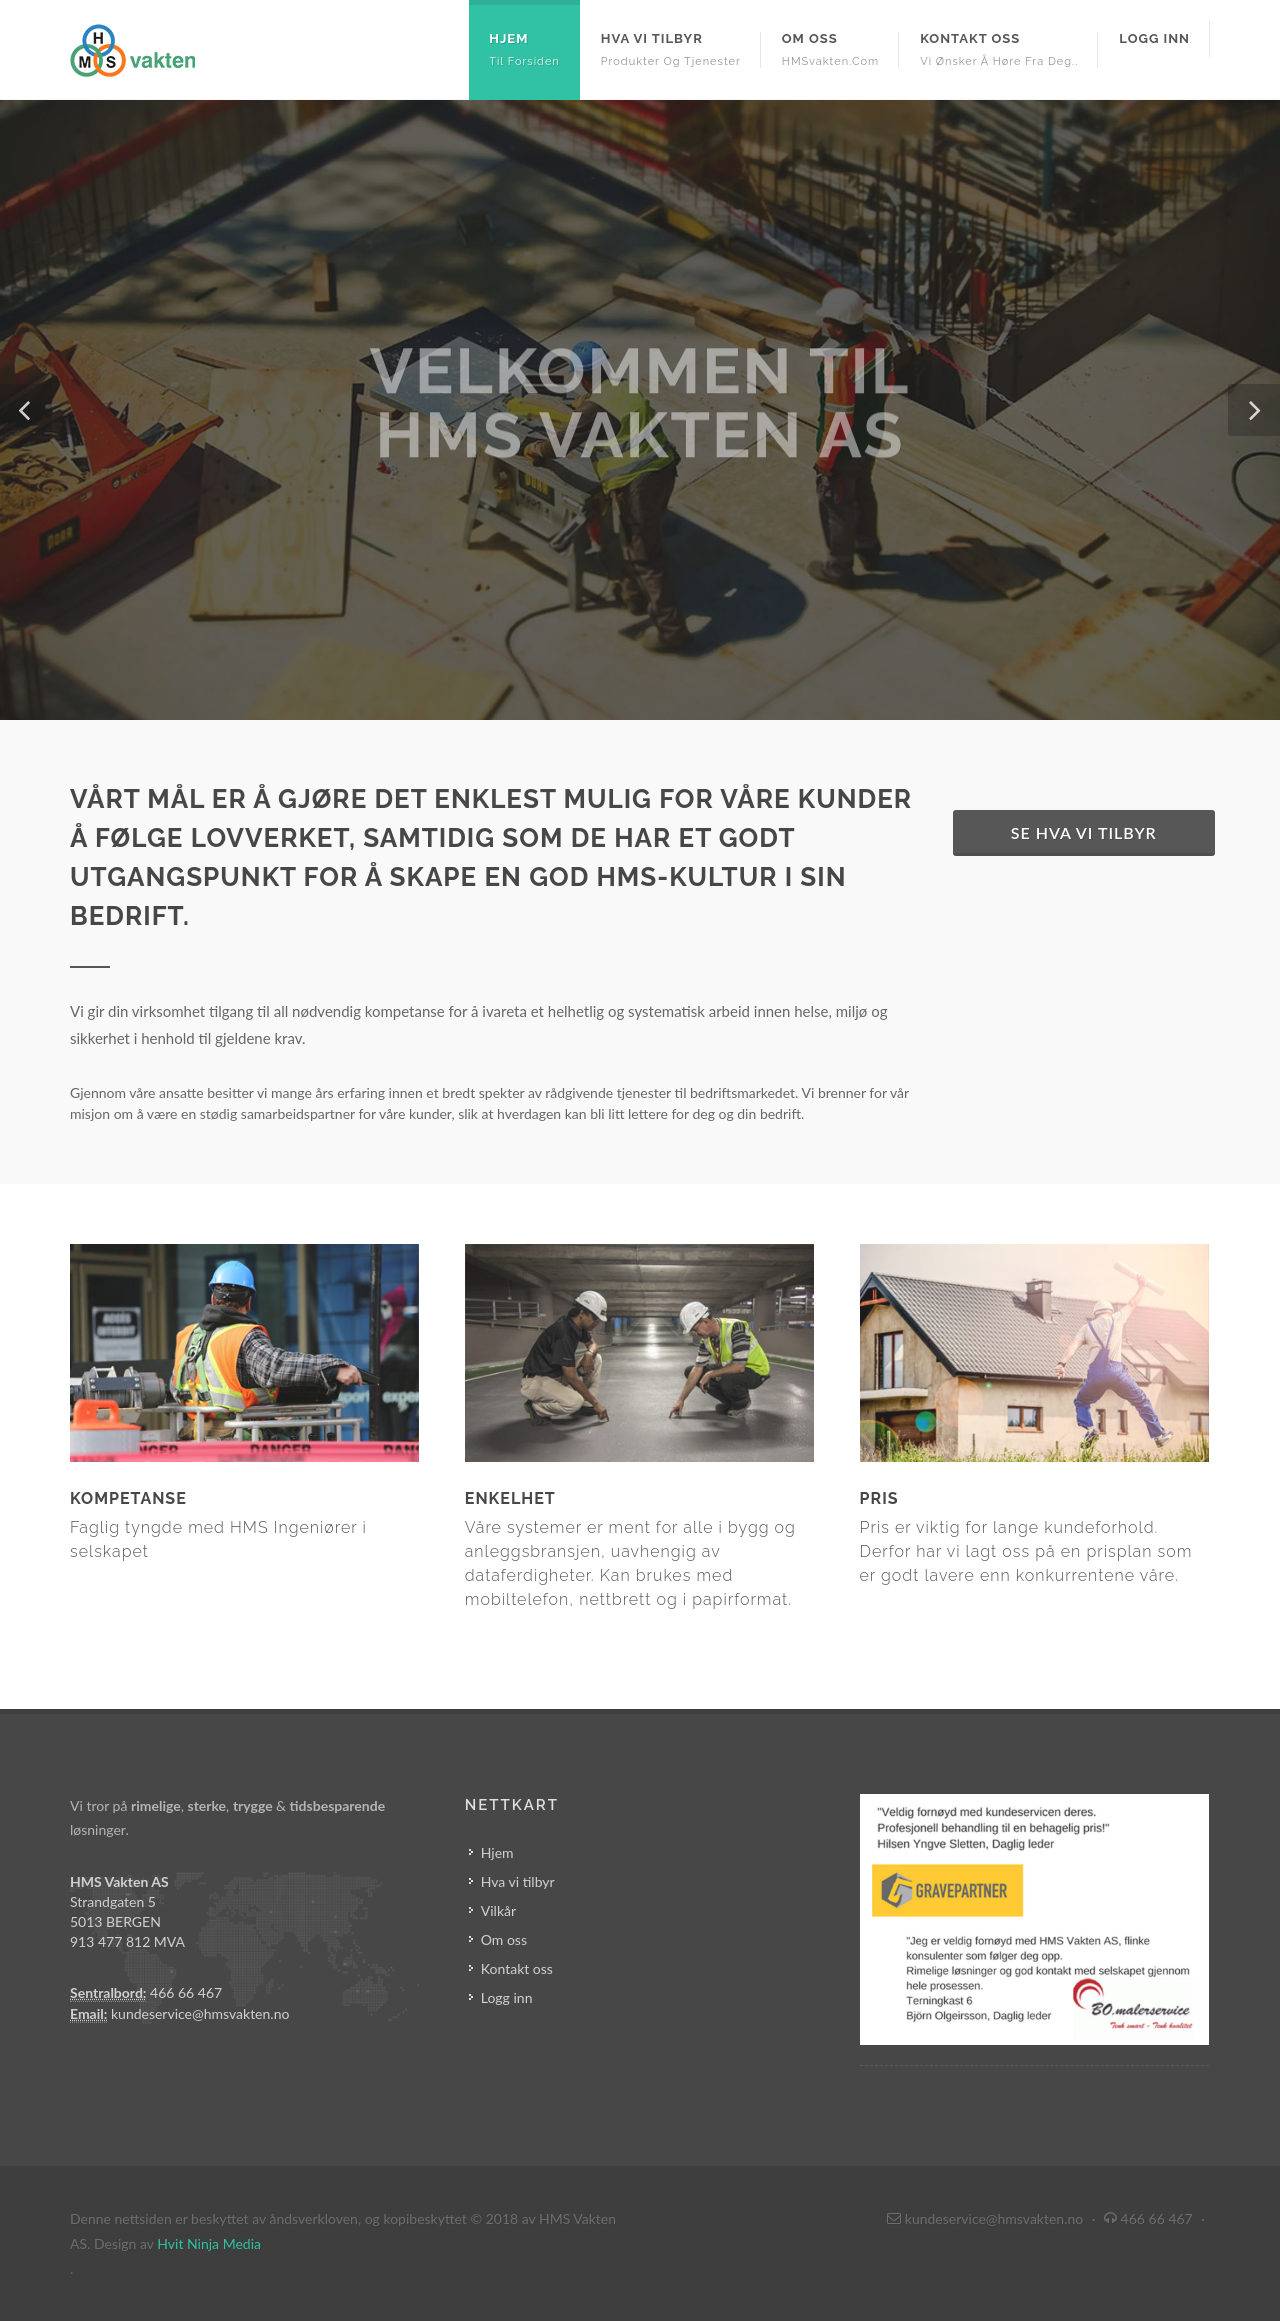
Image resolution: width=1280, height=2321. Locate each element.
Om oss (504, 1939)
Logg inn (507, 1997)
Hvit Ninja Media (209, 2243)
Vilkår (498, 1910)
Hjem (497, 1852)
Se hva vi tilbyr (1084, 832)
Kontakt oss (517, 1968)
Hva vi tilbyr (518, 1881)
